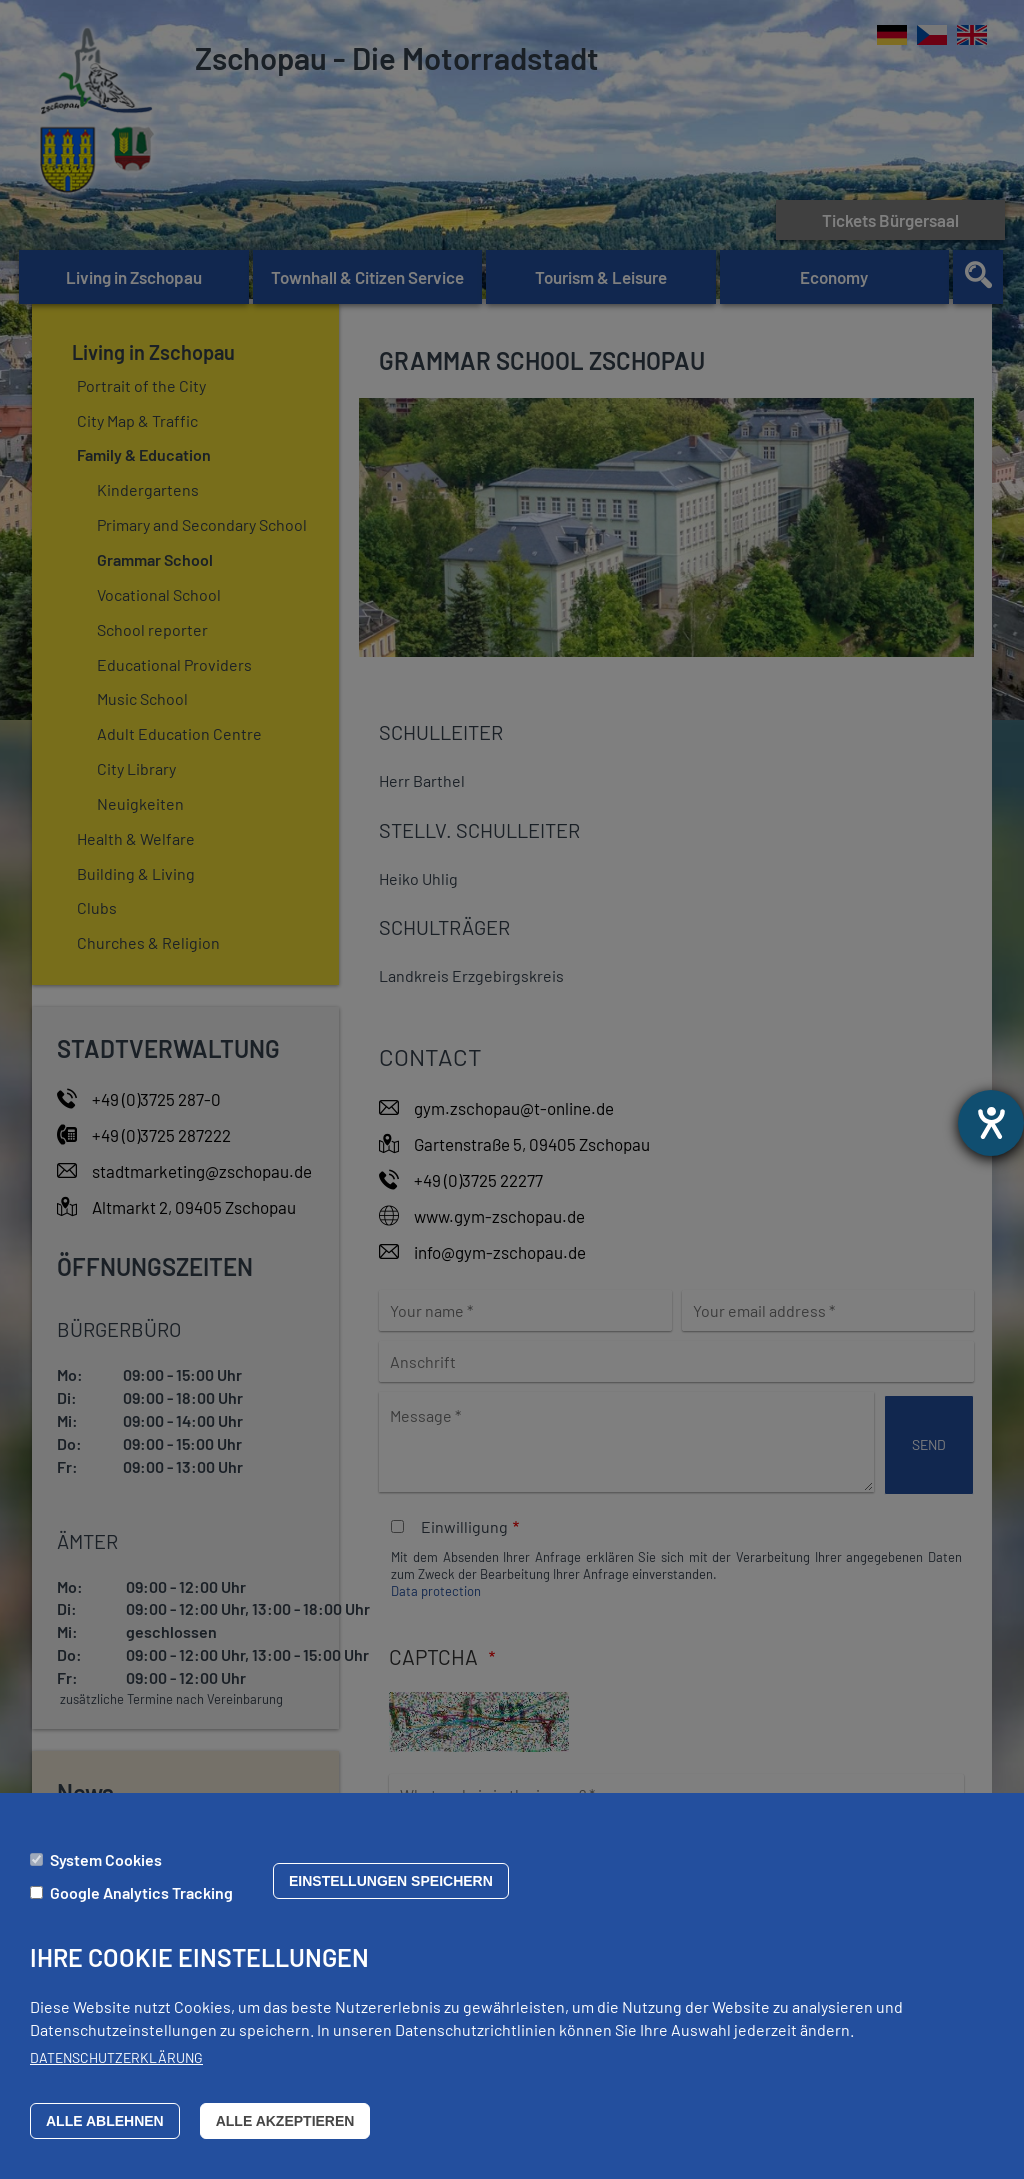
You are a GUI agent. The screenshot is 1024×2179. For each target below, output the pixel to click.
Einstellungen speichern (391, 1889)
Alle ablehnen (105, 2129)
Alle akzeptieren (285, 2129)
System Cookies (106, 1867)
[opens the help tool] (991, 1123)
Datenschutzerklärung (116, 2066)
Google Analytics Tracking (141, 1900)
